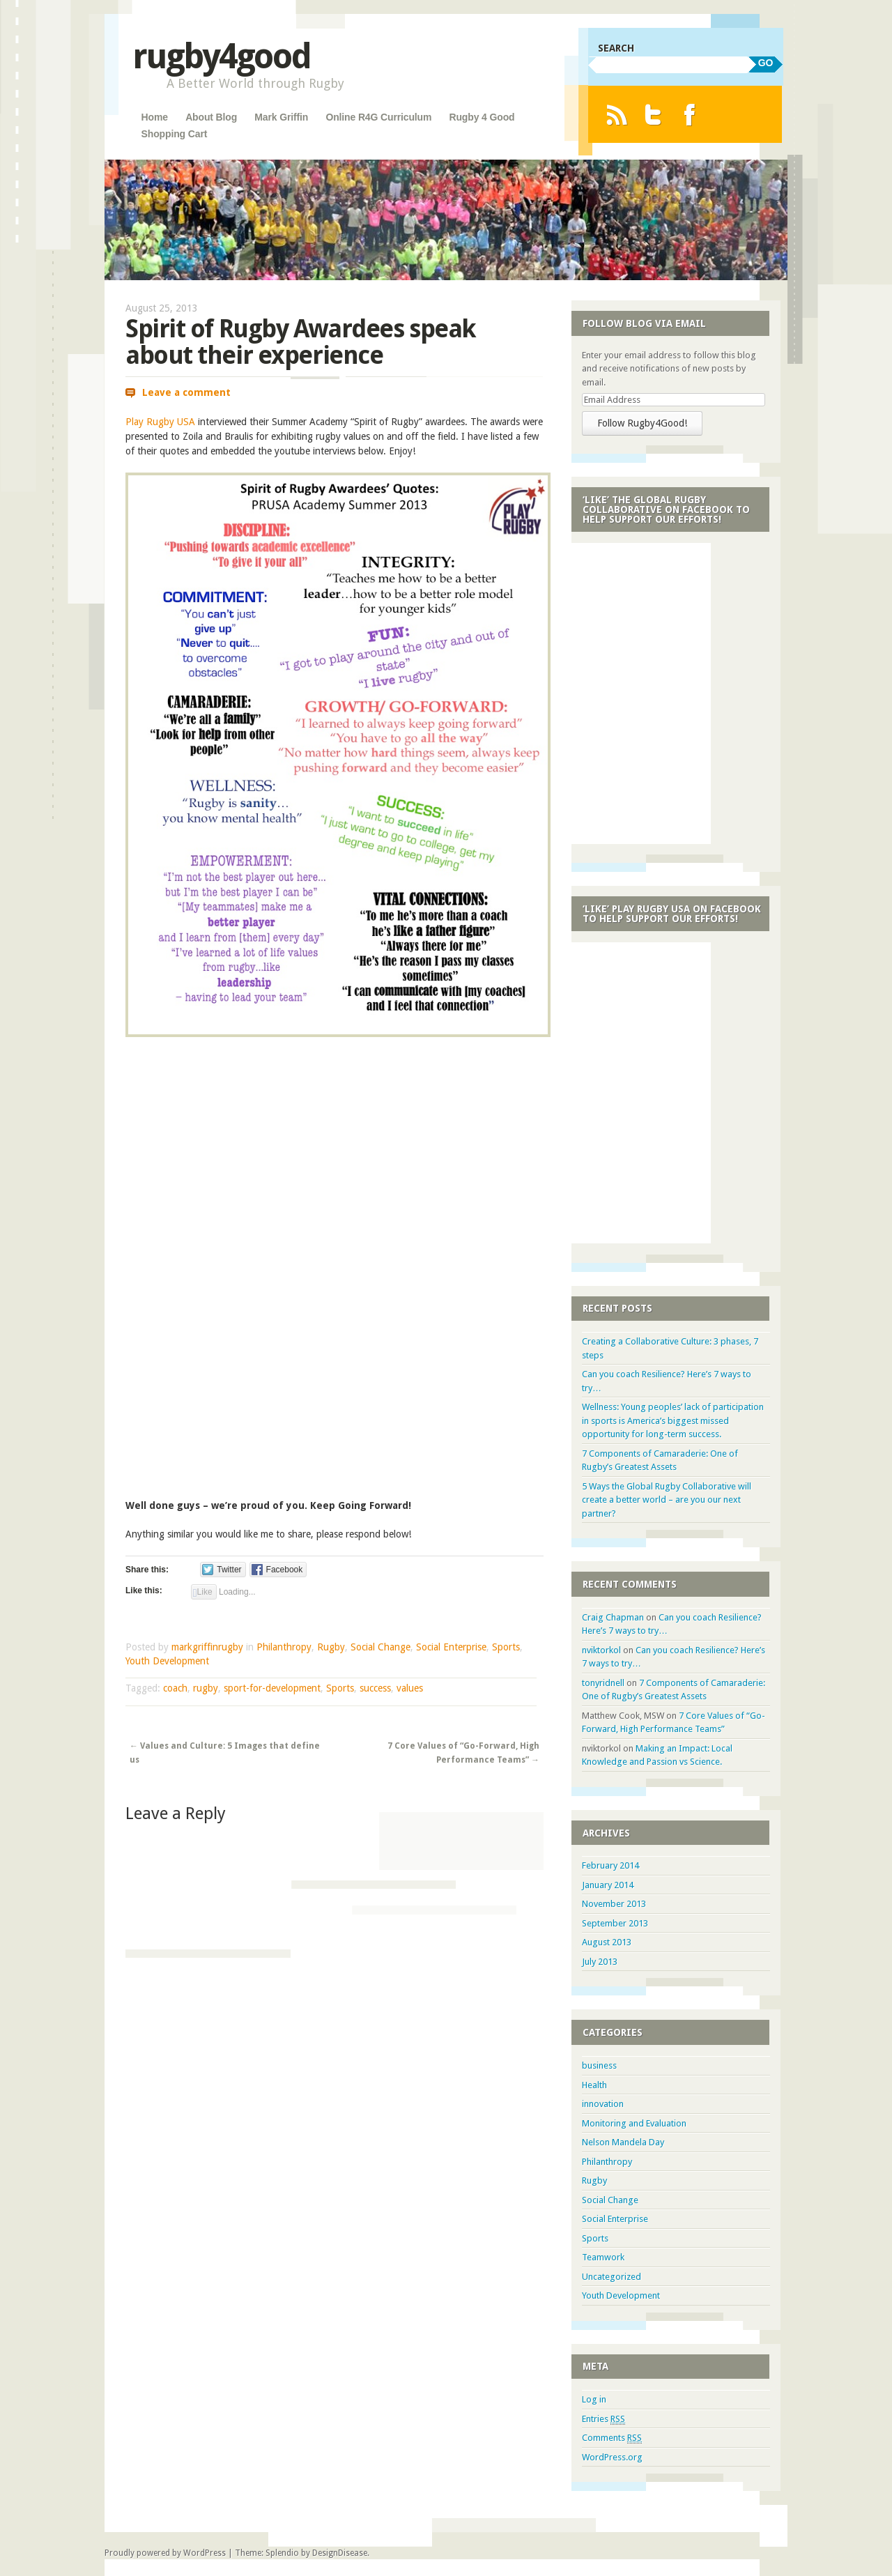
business (599, 2065)
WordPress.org (612, 2457)
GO (766, 62)
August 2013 (606, 1942)
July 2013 (599, 1961)
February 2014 (610, 1865)
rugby (205, 1688)
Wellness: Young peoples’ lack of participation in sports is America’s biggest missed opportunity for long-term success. (673, 1420)
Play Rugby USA (160, 421)
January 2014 (607, 1885)
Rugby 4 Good (481, 117)
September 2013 (615, 1923)
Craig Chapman (613, 1617)
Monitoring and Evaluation (634, 2123)
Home (154, 117)
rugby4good (221, 56)
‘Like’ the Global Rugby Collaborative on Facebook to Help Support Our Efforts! (666, 509)
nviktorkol (601, 1650)
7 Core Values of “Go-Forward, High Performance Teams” (463, 1753)
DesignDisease (339, 2553)
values (410, 1688)
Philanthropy (284, 1647)
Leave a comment (186, 392)
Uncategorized (611, 2276)
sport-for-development (272, 1688)
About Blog (211, 117)
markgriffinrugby (207, 1647)
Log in (594, 2399)
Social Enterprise (451, 1647)
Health (594, 2085)
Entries (603, 2419)
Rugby (331, 1647)
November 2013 (614, 1904)
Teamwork (603, 2257)
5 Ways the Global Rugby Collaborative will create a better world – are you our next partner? (666, 1500)
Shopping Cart (174, 133)
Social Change (380, 1647)
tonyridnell (603, 1683)
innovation (603, 2104)
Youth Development (167, 1660)
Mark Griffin (281, 117)
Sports (506, 1647)
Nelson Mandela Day (623, 2142)
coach (175, 1688)
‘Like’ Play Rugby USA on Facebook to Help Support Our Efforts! (672, 913)
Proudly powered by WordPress (165, 2553)
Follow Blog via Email (644, 323)
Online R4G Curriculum (378, 117)
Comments (612, 2438)
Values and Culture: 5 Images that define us (225, 1753)
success (375, 1688)
